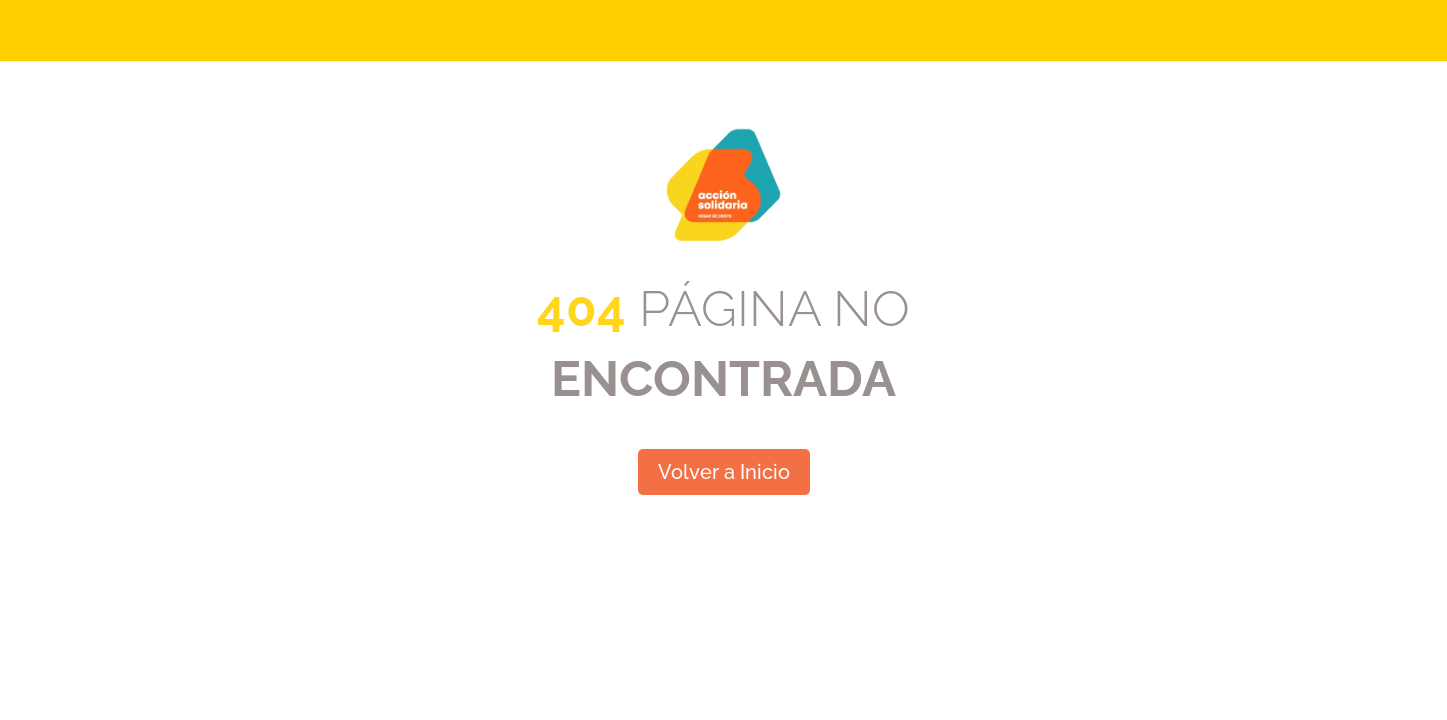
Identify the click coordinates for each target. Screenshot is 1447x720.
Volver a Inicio (724, 472)
